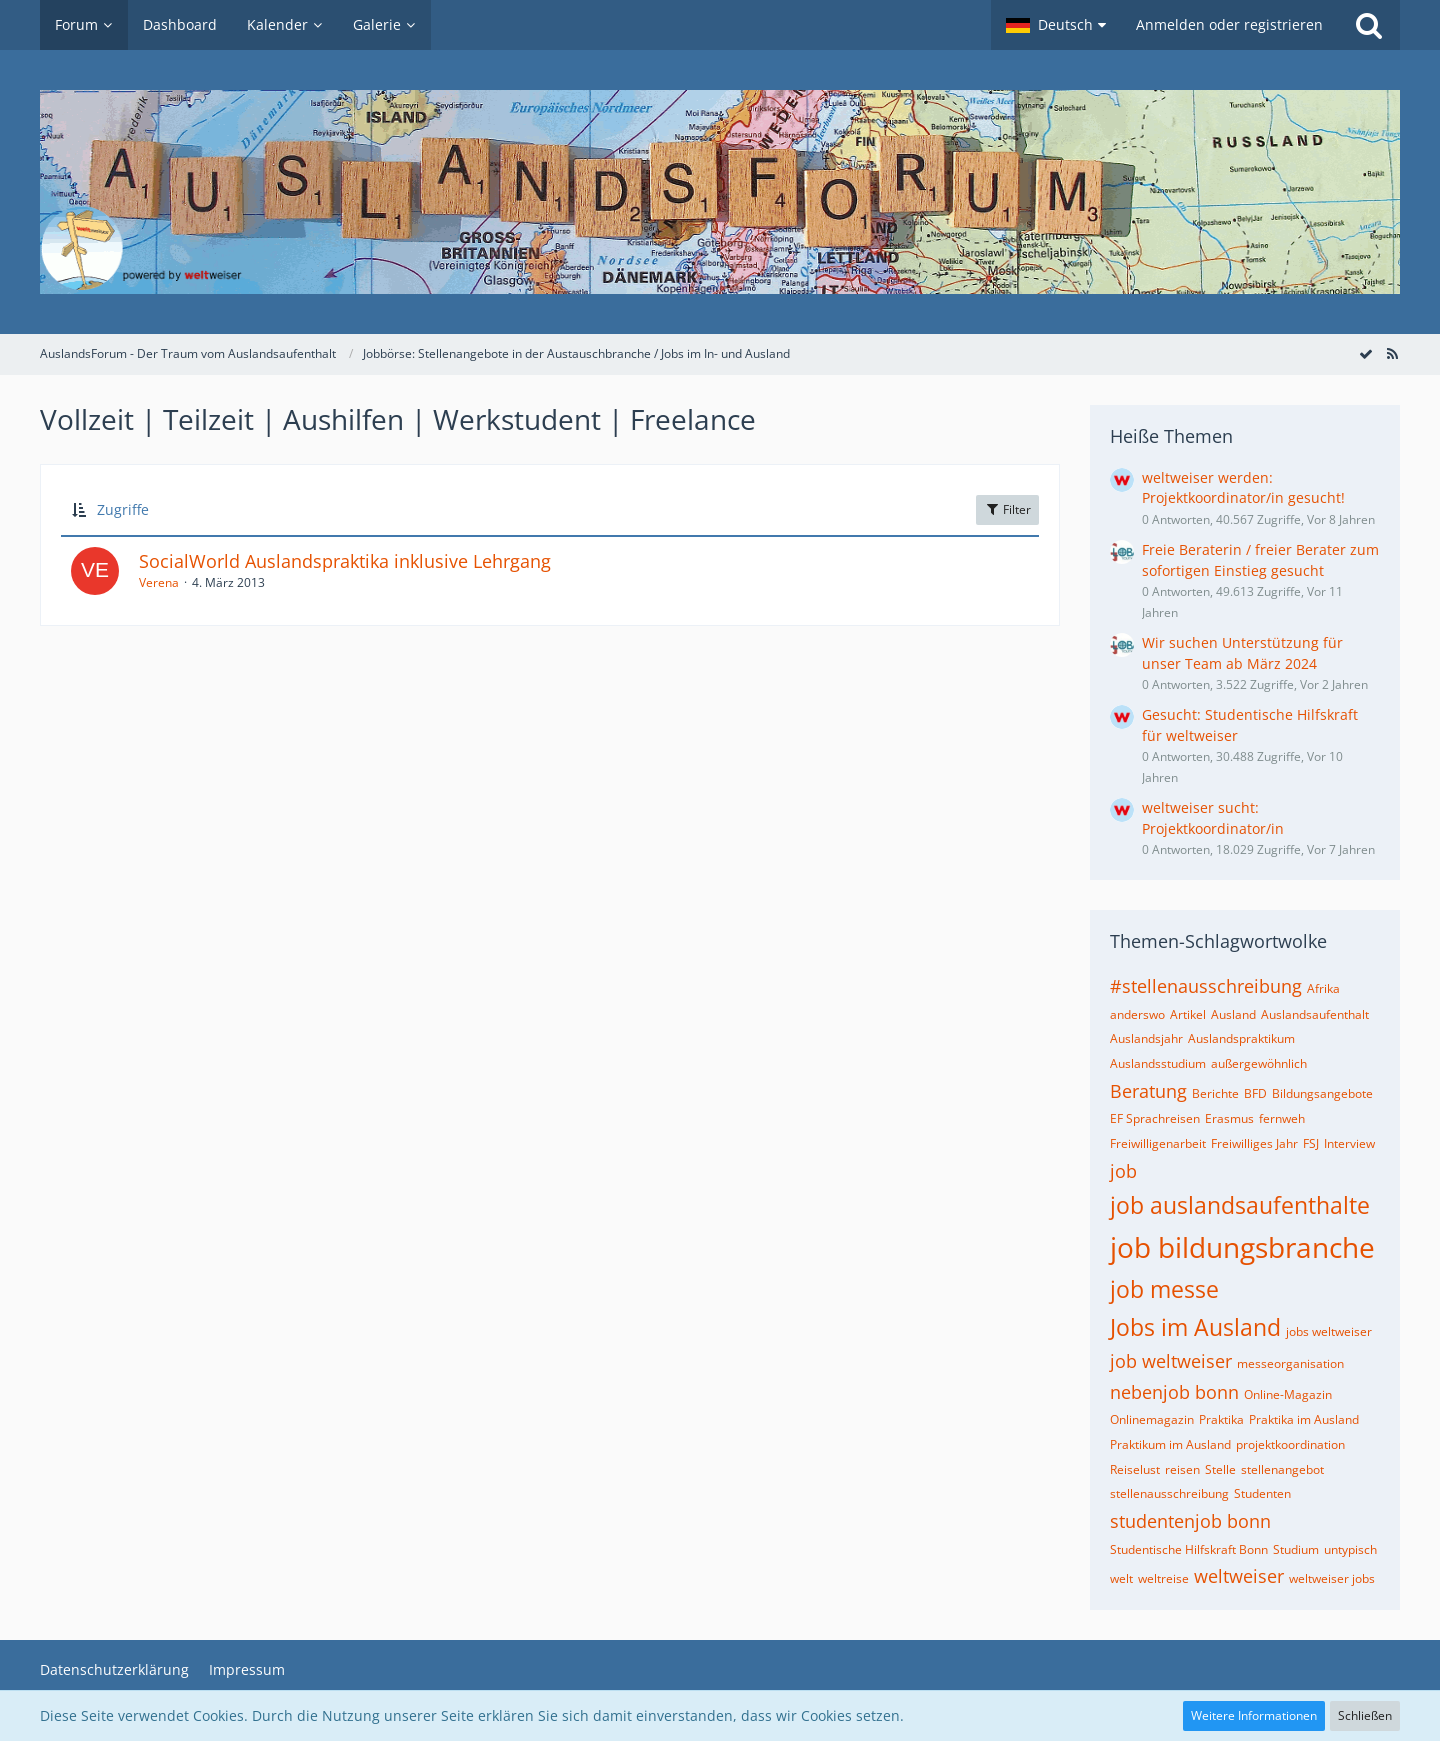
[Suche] (1369, 25)
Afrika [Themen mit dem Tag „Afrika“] (1323, 988)
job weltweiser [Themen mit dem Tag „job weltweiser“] (1171, 1361)
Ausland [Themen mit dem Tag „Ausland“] (1233, 1014)
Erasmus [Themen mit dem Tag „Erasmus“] (1229, 1118)
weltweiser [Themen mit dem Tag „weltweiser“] (1239, 1576)
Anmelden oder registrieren (1229, 24)
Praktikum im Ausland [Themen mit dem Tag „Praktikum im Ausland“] (1170, 1444)
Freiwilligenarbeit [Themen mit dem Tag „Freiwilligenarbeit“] (1158, 1143)
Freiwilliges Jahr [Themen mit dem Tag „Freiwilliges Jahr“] (1254, 1143)
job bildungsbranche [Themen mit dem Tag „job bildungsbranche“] (1242, 1247)
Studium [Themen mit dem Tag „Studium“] (1296, 1549)
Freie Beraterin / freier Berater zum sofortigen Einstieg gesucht (1260, 560)
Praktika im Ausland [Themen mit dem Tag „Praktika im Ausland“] (1304, 1419)
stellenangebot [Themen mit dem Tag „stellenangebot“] (1282, 1469)
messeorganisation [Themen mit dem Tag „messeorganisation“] (1290, 1363)
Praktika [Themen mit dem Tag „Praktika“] (1221, 1419)
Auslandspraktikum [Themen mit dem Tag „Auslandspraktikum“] (1241, 1038)
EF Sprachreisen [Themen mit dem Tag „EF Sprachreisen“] (1155, 1118)
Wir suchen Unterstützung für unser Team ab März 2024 (1242, 653)
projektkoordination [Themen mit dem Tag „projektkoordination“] (1290, 1444)
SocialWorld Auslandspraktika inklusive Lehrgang (345, 561)
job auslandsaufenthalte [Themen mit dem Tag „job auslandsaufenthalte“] (1240, 1205)
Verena (159, 582)
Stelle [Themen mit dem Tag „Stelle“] (1220, 1469)
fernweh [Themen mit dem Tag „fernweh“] (1282, 1118)
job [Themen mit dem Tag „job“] (1123, 1171)
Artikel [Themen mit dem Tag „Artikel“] (1188, 1014)
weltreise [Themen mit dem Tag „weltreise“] (1163, 1578)
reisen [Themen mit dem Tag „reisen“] (1182, 1469)
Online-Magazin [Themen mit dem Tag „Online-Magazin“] (1288, 1394)
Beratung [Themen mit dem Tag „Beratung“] (1148, 1091)
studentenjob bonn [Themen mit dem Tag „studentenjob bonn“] (1190, 1521)
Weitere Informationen (1254, 1715)
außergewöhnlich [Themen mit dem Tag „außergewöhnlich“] (1259, 1063)
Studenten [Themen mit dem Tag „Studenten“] (1262, 1493)
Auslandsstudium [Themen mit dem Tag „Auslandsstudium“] (1158, 1063)
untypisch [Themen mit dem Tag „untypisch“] (1350, 1549)
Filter (1007, 509)
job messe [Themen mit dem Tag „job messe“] (1164, 1289)
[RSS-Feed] (1392, 353)
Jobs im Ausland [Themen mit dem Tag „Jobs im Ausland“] (1195, 1327)
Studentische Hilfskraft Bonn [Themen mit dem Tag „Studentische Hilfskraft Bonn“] (1189, 1549)
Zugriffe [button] (123, 509)
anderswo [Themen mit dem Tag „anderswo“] (1137, 1014)
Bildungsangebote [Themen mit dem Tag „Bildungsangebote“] (1322, 1093)
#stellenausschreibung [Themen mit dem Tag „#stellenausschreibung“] (1206, 986)
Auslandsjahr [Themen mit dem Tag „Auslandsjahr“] (1146, 1038)
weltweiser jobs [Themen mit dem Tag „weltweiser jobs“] (1332, 1578)
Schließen (1365, 1715)
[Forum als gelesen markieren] (1366, 353)
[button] (1056, 25)
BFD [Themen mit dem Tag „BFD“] (1255, 1093)
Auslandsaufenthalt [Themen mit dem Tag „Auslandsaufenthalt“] (1315, 1014)
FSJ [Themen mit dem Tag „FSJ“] (1311, 1143)
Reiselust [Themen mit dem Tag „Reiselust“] (1135, 1469)
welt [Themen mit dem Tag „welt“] (1121, 1578)
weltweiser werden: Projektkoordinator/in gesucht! (1243, 488)
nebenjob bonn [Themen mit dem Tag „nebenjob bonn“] (1174, 1392)
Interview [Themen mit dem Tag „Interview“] (1349, 1143)
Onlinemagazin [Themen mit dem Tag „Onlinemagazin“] (1152, 1419)
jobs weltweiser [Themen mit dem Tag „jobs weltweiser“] (1329, 1331)
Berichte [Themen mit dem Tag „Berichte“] (1215, 1093)
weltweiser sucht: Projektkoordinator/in (1213, 818)
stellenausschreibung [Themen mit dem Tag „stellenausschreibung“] (1169, 1493)
